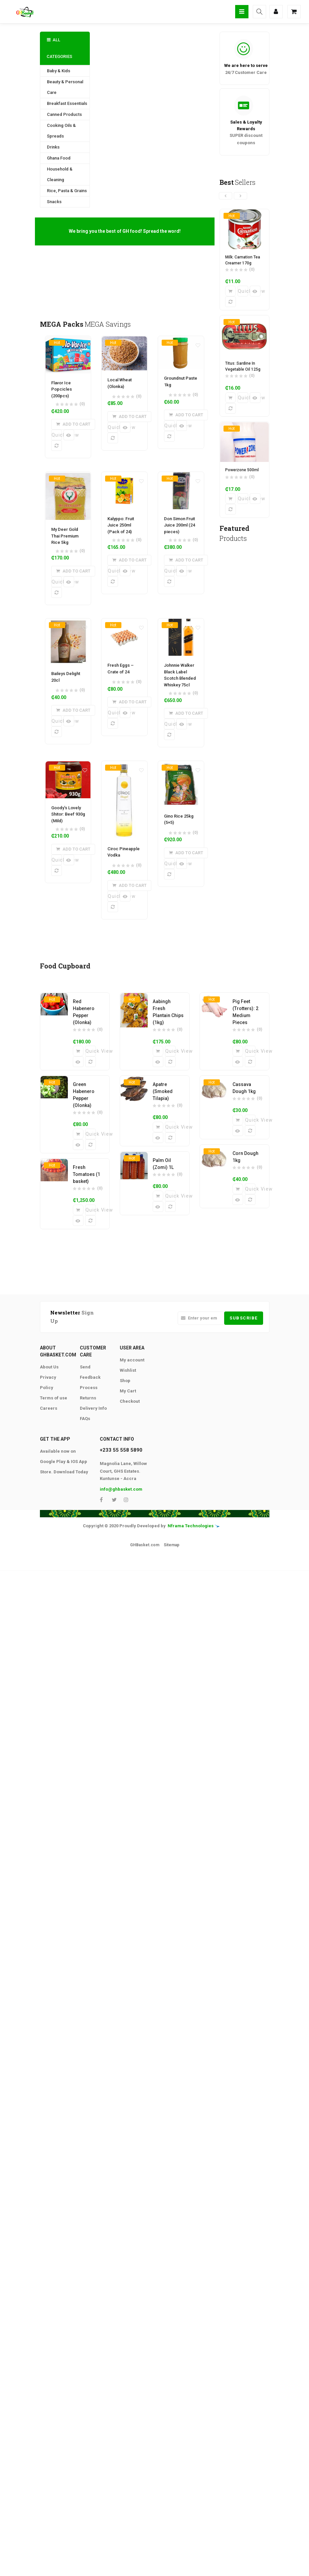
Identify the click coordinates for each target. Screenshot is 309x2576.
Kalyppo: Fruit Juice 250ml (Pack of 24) (120, 525)
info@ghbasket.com (121, 1489)
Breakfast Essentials (67, 103)
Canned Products (64, 114)
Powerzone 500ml (242, 470)
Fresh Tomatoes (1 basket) (86, 1175)
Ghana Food (59, 158)
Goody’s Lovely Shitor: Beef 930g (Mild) (68, 815)
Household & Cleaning (60, 174)
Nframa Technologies (191, 1526)
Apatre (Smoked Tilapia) (163, 1092)
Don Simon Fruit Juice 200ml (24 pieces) (179, 525)
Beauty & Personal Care (65, 87)
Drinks (53, 147)
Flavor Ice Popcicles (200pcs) (61, 389)
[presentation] (225, 195)
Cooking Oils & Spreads (61, 131)
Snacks (54, 201)
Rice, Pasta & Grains (67, 190)
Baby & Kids (58, 70)
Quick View (57, 435)
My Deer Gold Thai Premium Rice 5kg (64, 536)
